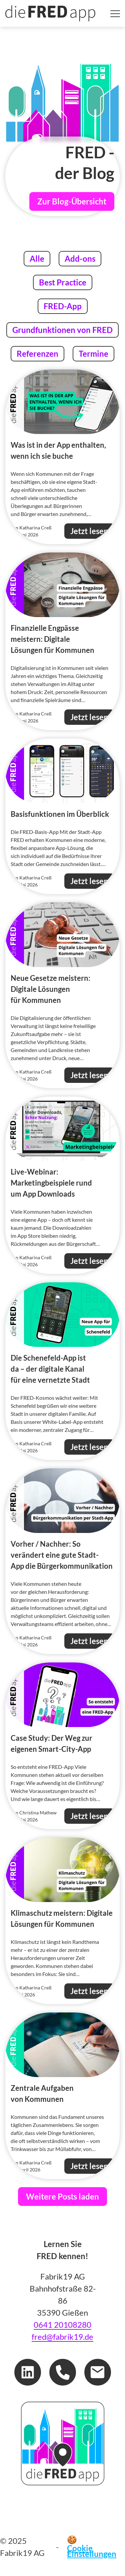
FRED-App (62, 305)
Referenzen (37, 352)
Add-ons (79, 257)
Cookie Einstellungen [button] (91, 2551)
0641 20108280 (62, 2324)
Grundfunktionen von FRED (62, 329)
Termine (93, 352)
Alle (39, 257)
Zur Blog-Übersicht (71, 201)
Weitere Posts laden (62, 2196)
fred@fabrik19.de (62, 2336)
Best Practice (62, 281)
